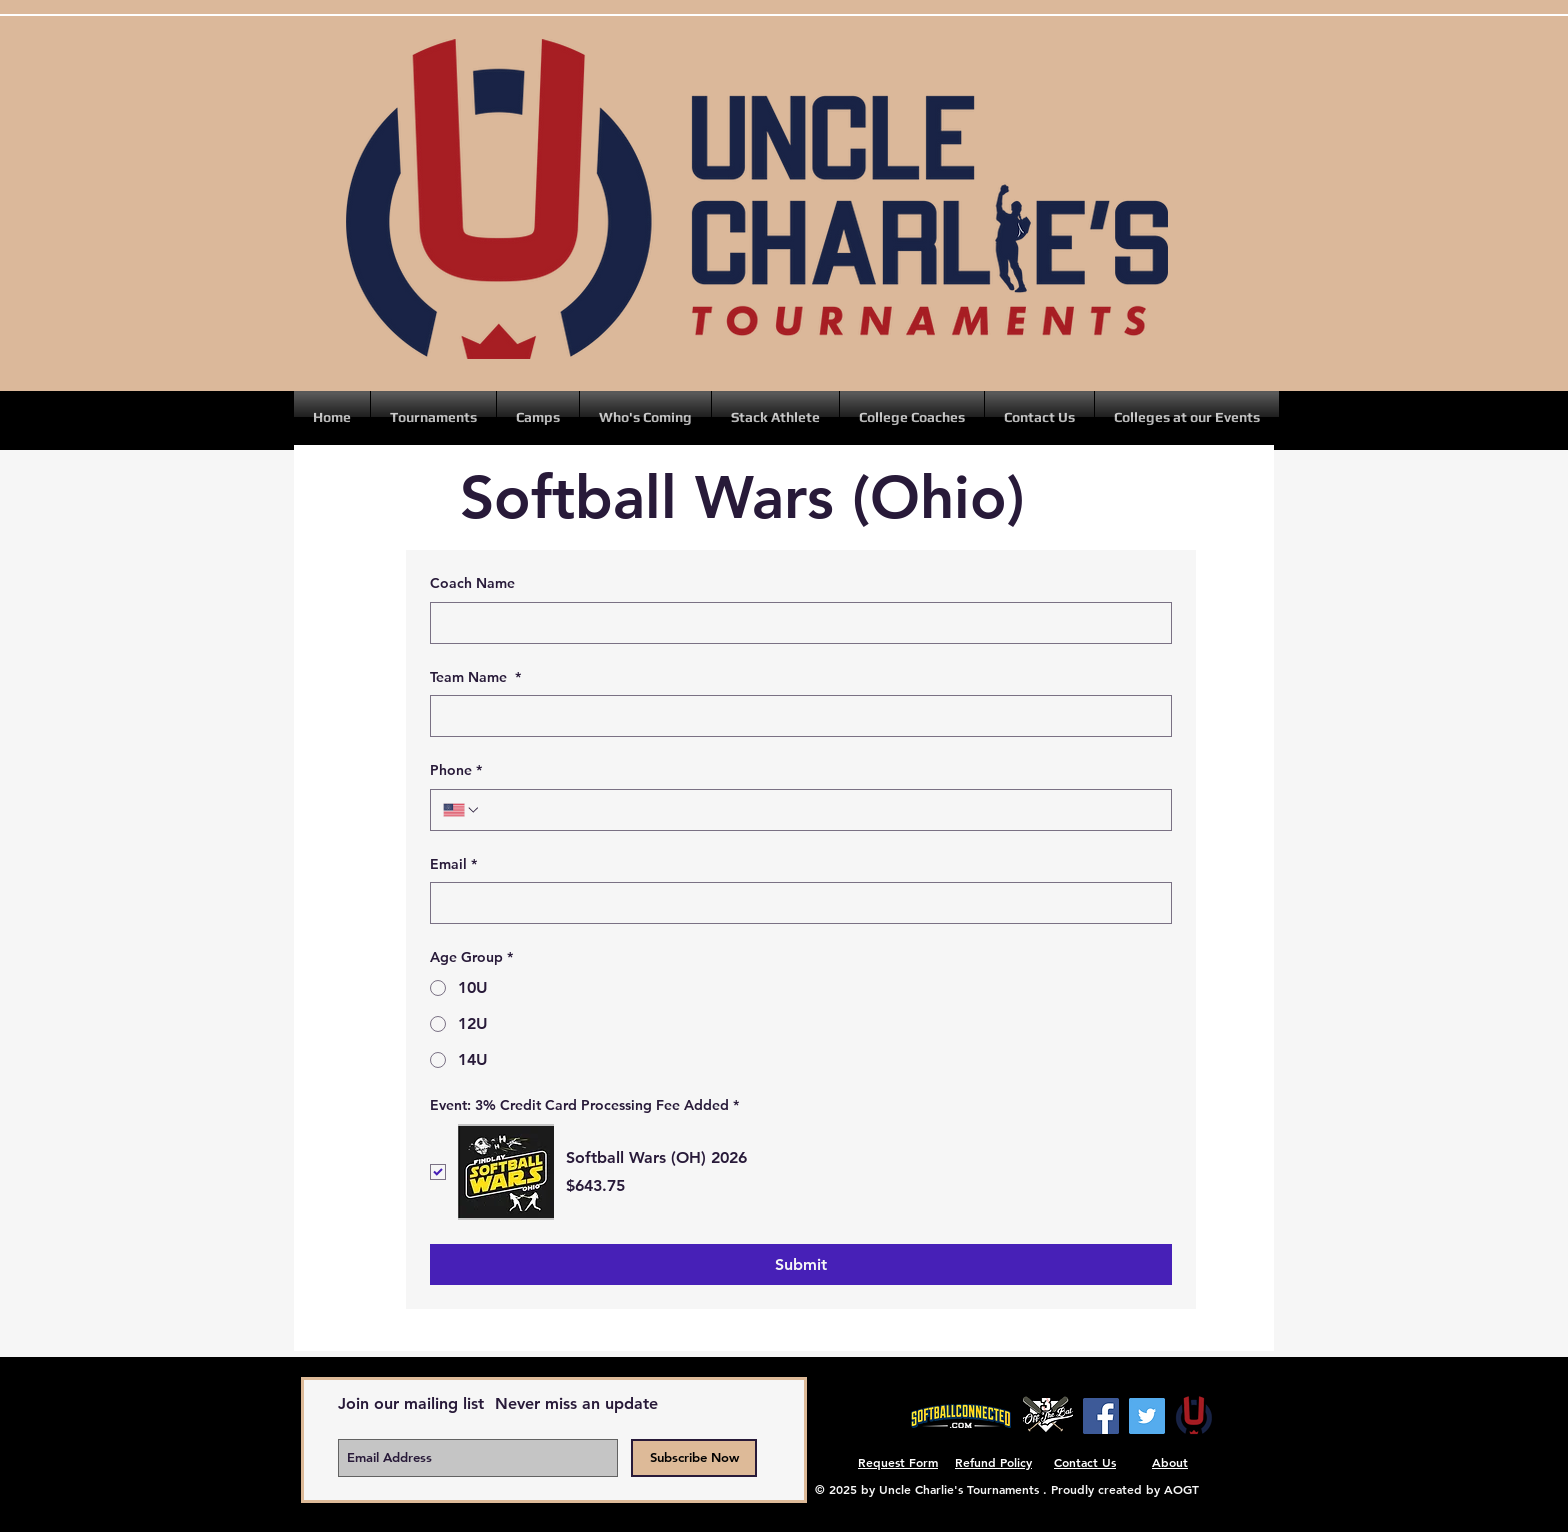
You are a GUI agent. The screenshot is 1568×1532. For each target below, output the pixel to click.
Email (453, 865)
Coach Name (472, 583)
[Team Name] (795, 716)
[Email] (795, 903)
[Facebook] (1101, 1416)
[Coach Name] (795, 623)
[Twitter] (1147, 1416)
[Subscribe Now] (694, 1458)
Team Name (475, 678)
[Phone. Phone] (820, 810)
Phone (456, 771)
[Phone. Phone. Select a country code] (462, 810)
